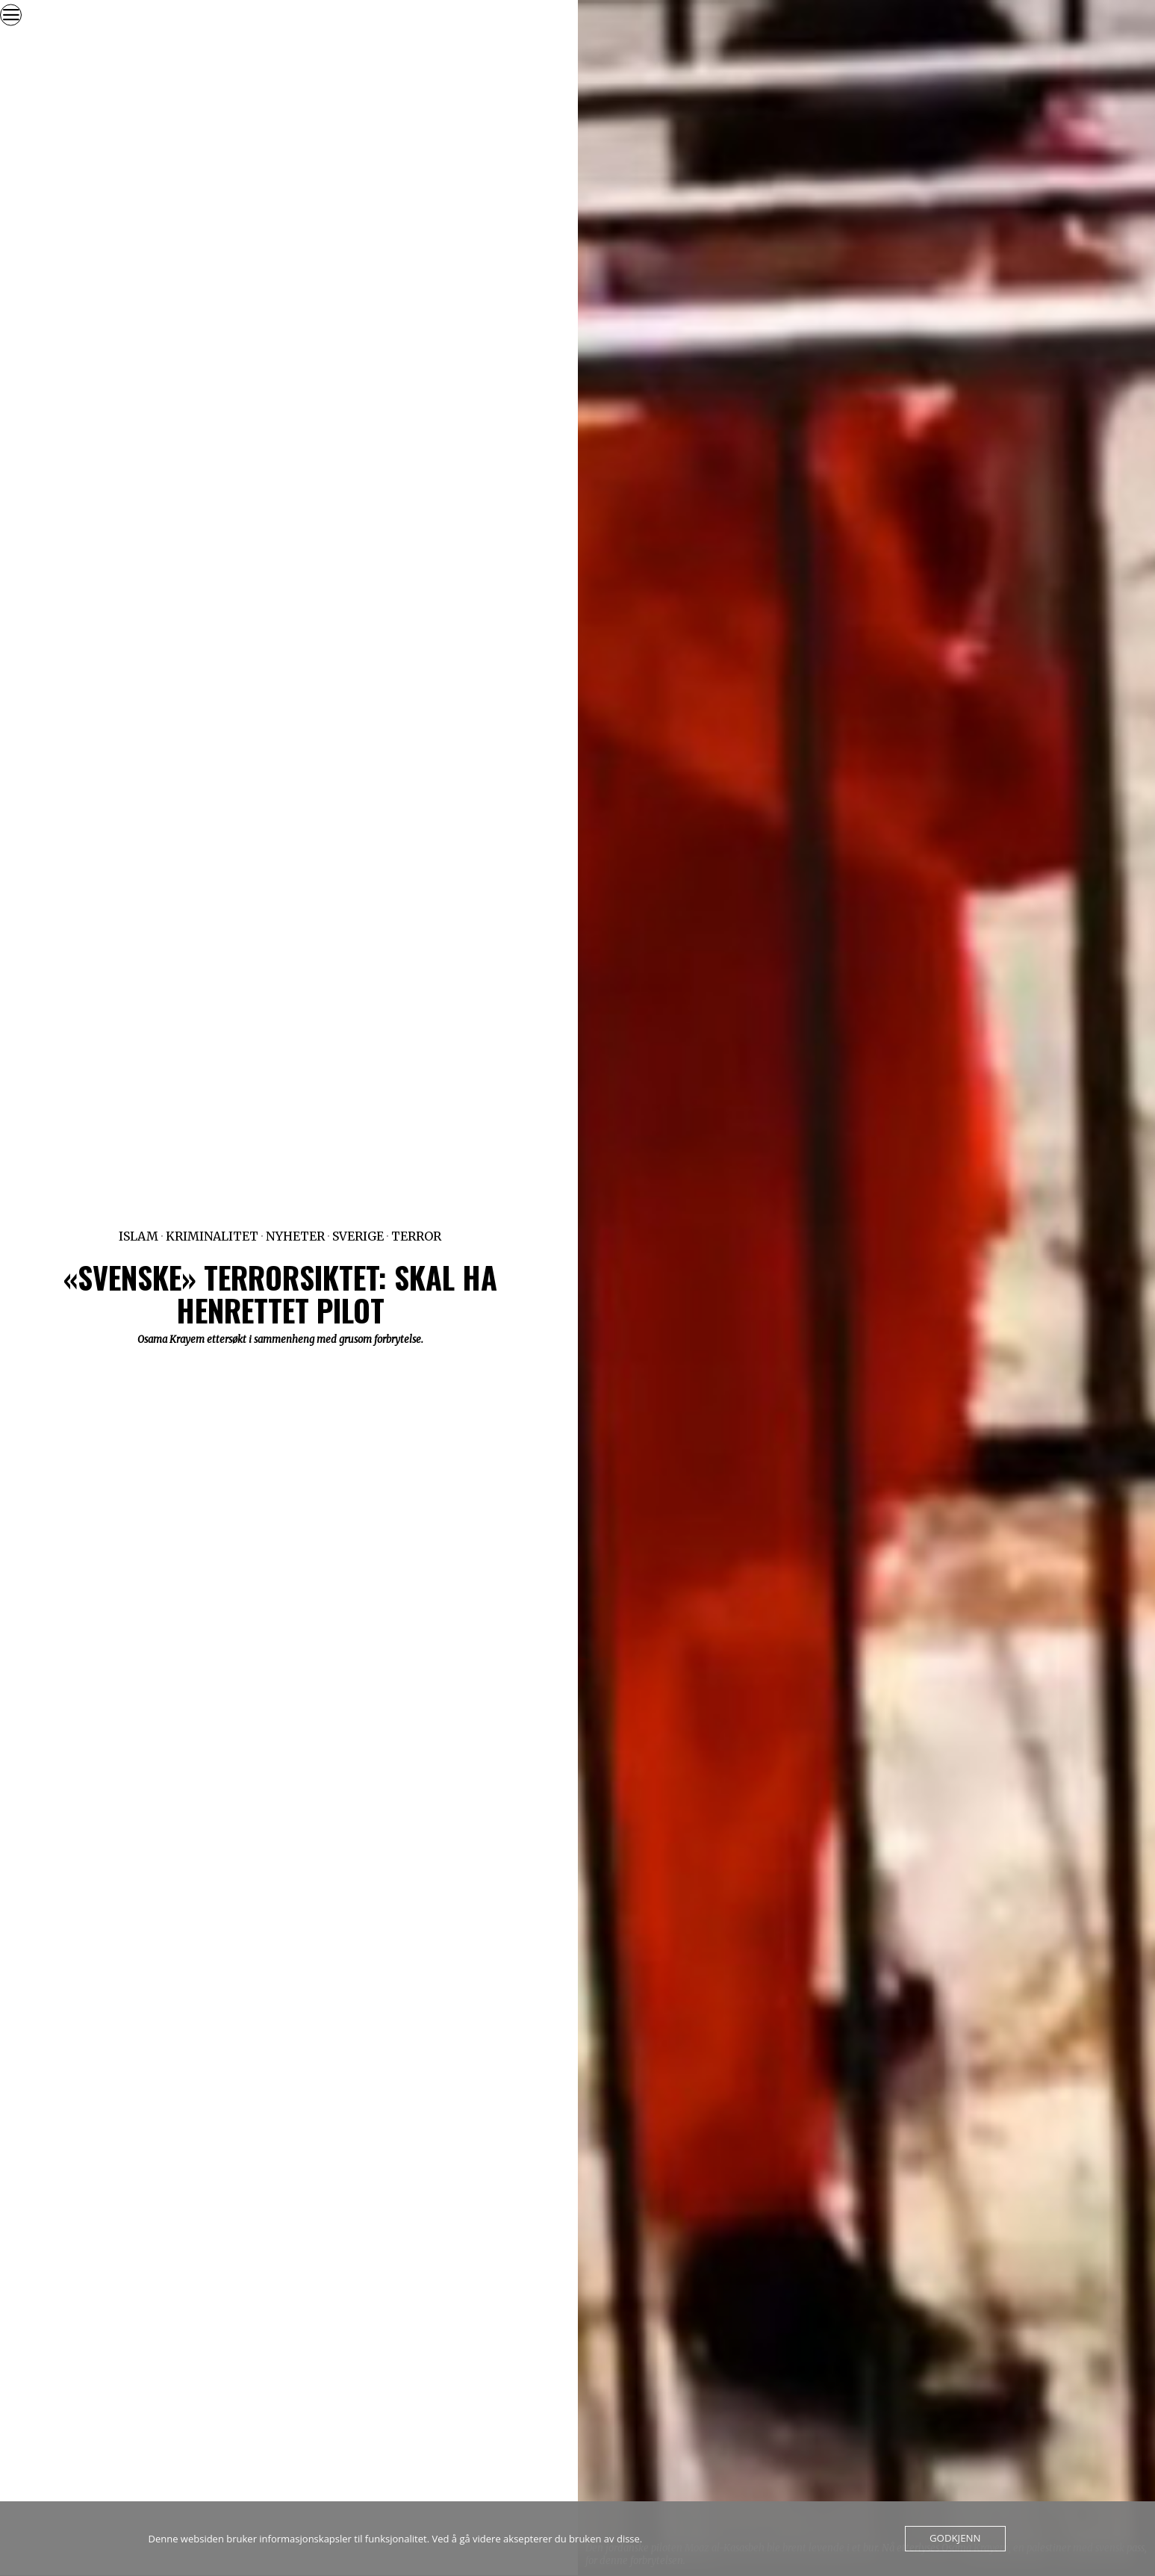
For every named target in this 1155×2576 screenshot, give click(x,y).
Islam (138, 1236)
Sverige (358, 1236)
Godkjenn (955, 2538)
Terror (416, 1236)
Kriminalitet (212, 1236)
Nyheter (295, 1236)
